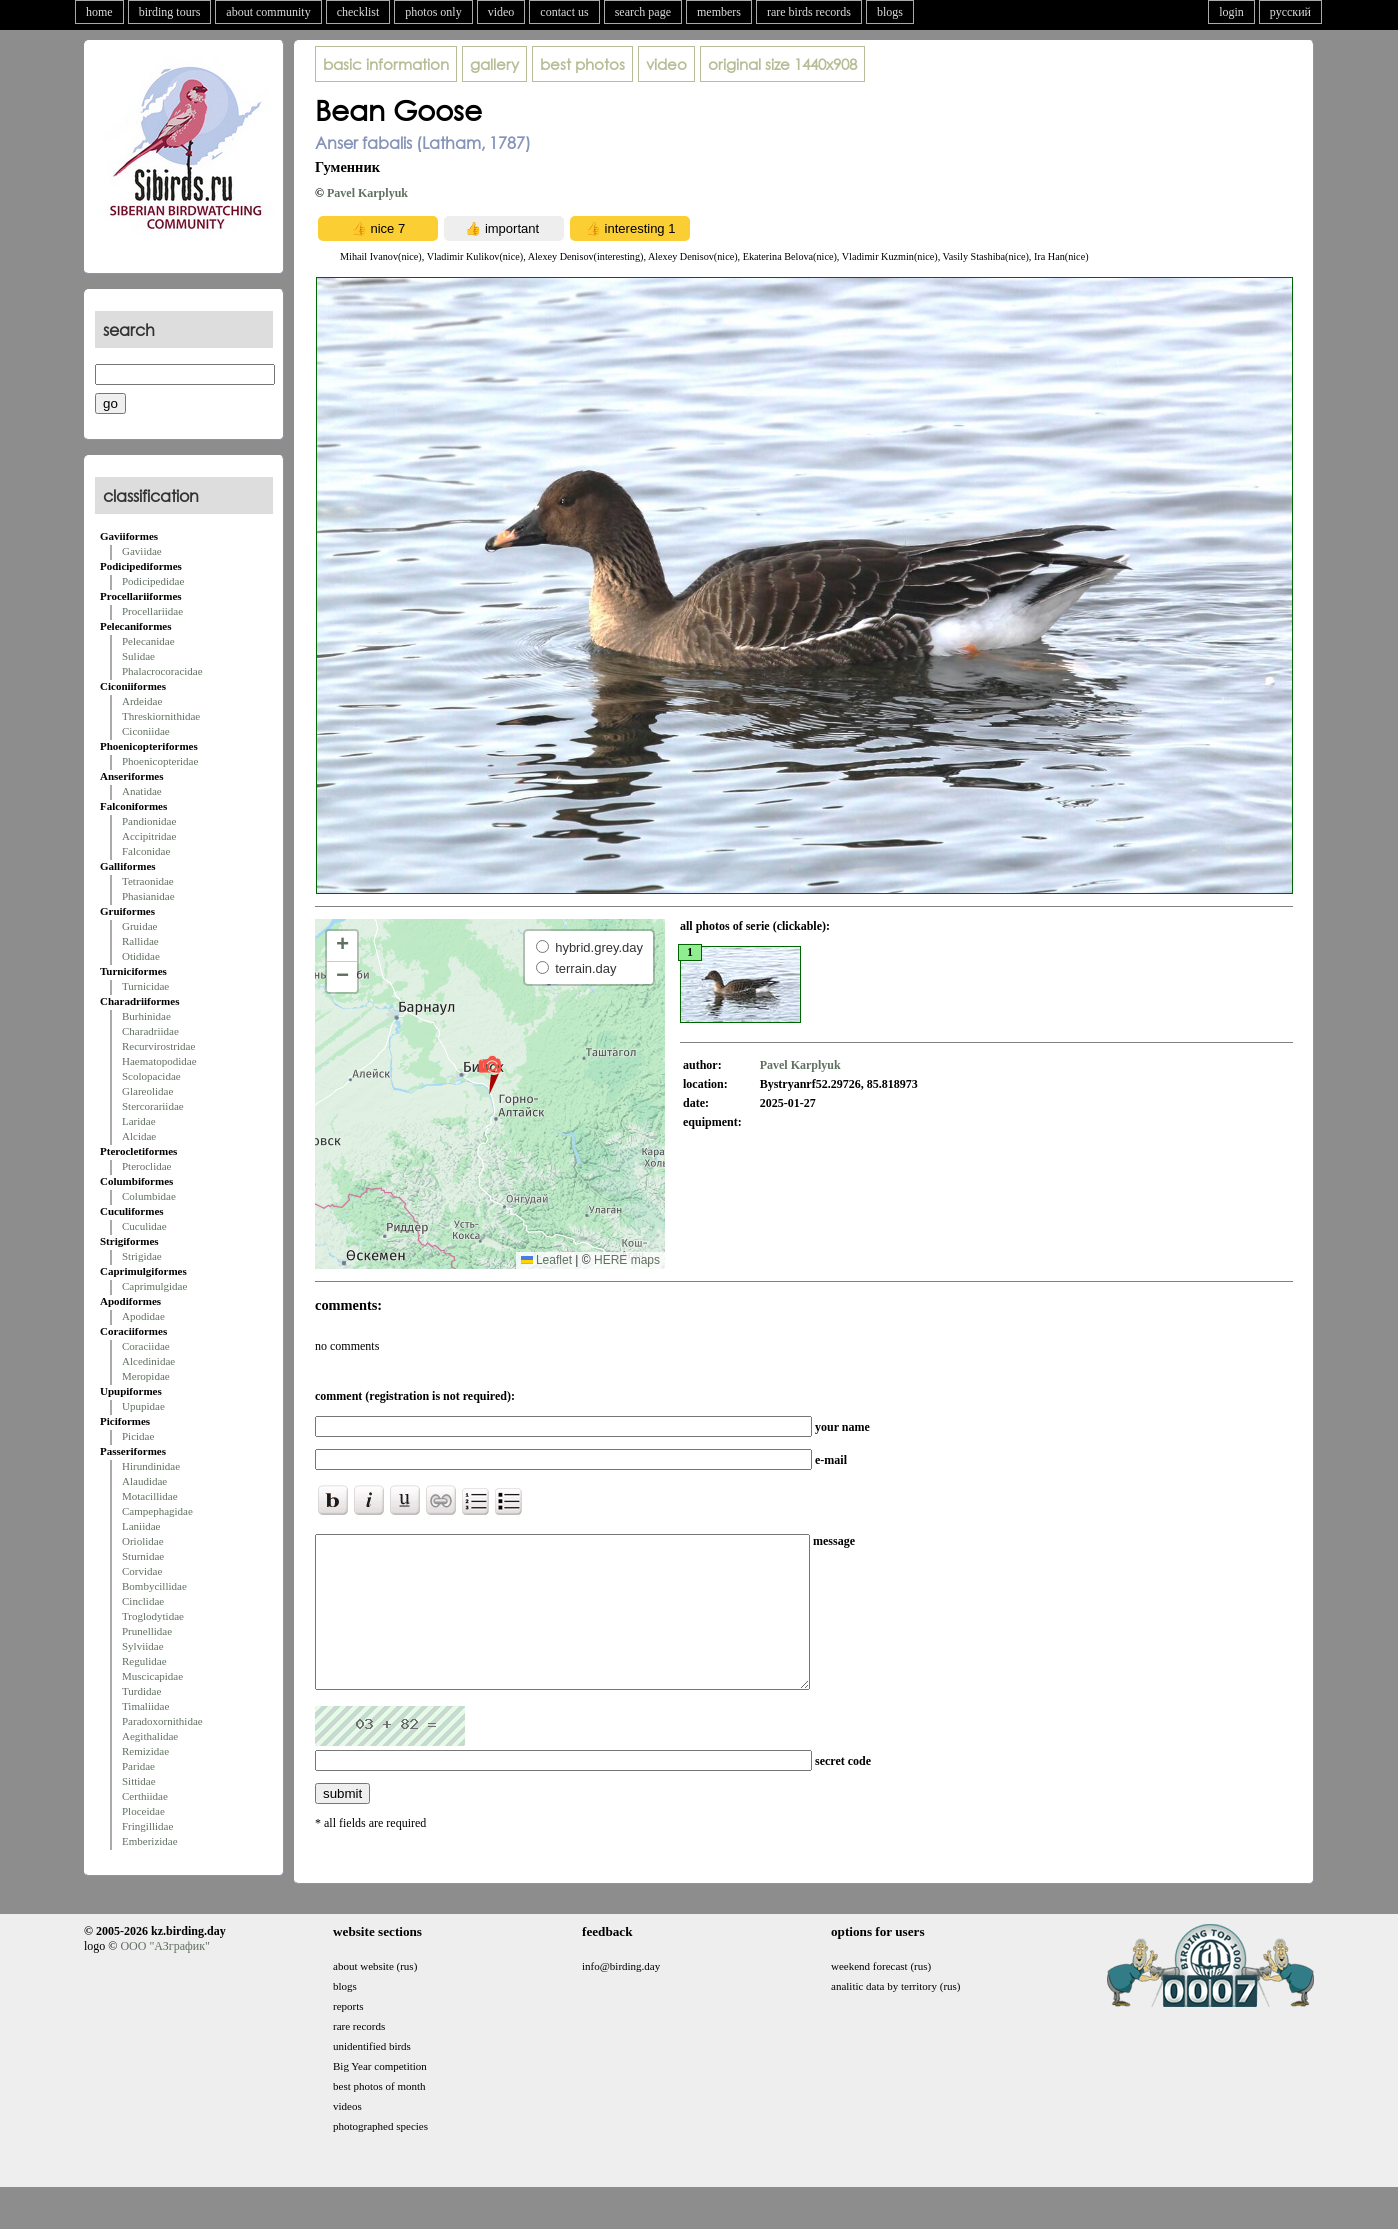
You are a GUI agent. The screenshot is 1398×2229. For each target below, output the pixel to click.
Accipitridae (149, 836)
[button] (489, 1074)
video (501, 12)
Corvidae (142, 1571)
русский (1290, 12)
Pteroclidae (146, 1166)
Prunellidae (147, 1631)
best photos (582, 64)
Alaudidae (144, 1481)
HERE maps (627, 1260)
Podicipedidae (153, 581)
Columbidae (149, 1196)
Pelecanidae (148, 641)
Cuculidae (144, 1226)
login (1231, 12)
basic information (386, 64)
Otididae (141, 956)
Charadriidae (150, 1031)
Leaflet (546, 1260)
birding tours (170, 12)
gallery (494, 64)
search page (643, 12)
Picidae (138, 1436)
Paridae (138, 1766)
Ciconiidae (146, 731)
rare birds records (809, 12)
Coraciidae (146, 1346)
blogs (890, 12)
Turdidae (141, 1691)
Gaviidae (142, 551)
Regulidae (144, 1661)
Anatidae (142, 791)
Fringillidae (147, 1826)
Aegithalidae (150, 1736)
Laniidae (141, 1526)
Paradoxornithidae (162, 1721)
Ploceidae (143, 1811)
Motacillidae (150, 1496)
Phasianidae (148, 896)
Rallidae (140, 941)
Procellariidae (152, 611)
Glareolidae (147, 1091)
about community (268, 12)
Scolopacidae (151, 1076)
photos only (433, 12)
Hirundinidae (151, 1466)
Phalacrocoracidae (162, 671)
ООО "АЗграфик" (164, 1976)
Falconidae (146, 851)
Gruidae (139, 926)
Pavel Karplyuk (367, 193)
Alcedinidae (148, 1361)
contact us (564, 12)
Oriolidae (143, 1541)
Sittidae (139, 1781)
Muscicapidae (152, 1676)
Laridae (139, 1121)
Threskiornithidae (161, 716)
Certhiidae (145, 1796)
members (719, 12)
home (99, 12)
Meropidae (146, 1376)
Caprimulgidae (154, 1286)
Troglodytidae (153, 1616)
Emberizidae (150, 1841)
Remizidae (145, 1751)
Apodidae (143, 1316)
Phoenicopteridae (160, 761)
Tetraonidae (148, 881)
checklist (358, 12)
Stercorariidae (153, 1106)
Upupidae (143, 1406)
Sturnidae (143, 1556)
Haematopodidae (159, 1061)
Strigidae (142, 1256)
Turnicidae (145, 986)
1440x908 (782, 64)
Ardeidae (142, 701)
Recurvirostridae (158, 1046)
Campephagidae (157, 1511)
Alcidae (139, 1136)
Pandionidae (149, 821)
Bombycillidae (154, 1586)
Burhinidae (146, 1016)
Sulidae (138, 656)
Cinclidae (143, 1601)
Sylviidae (143, 1646)
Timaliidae (145, 1706)
